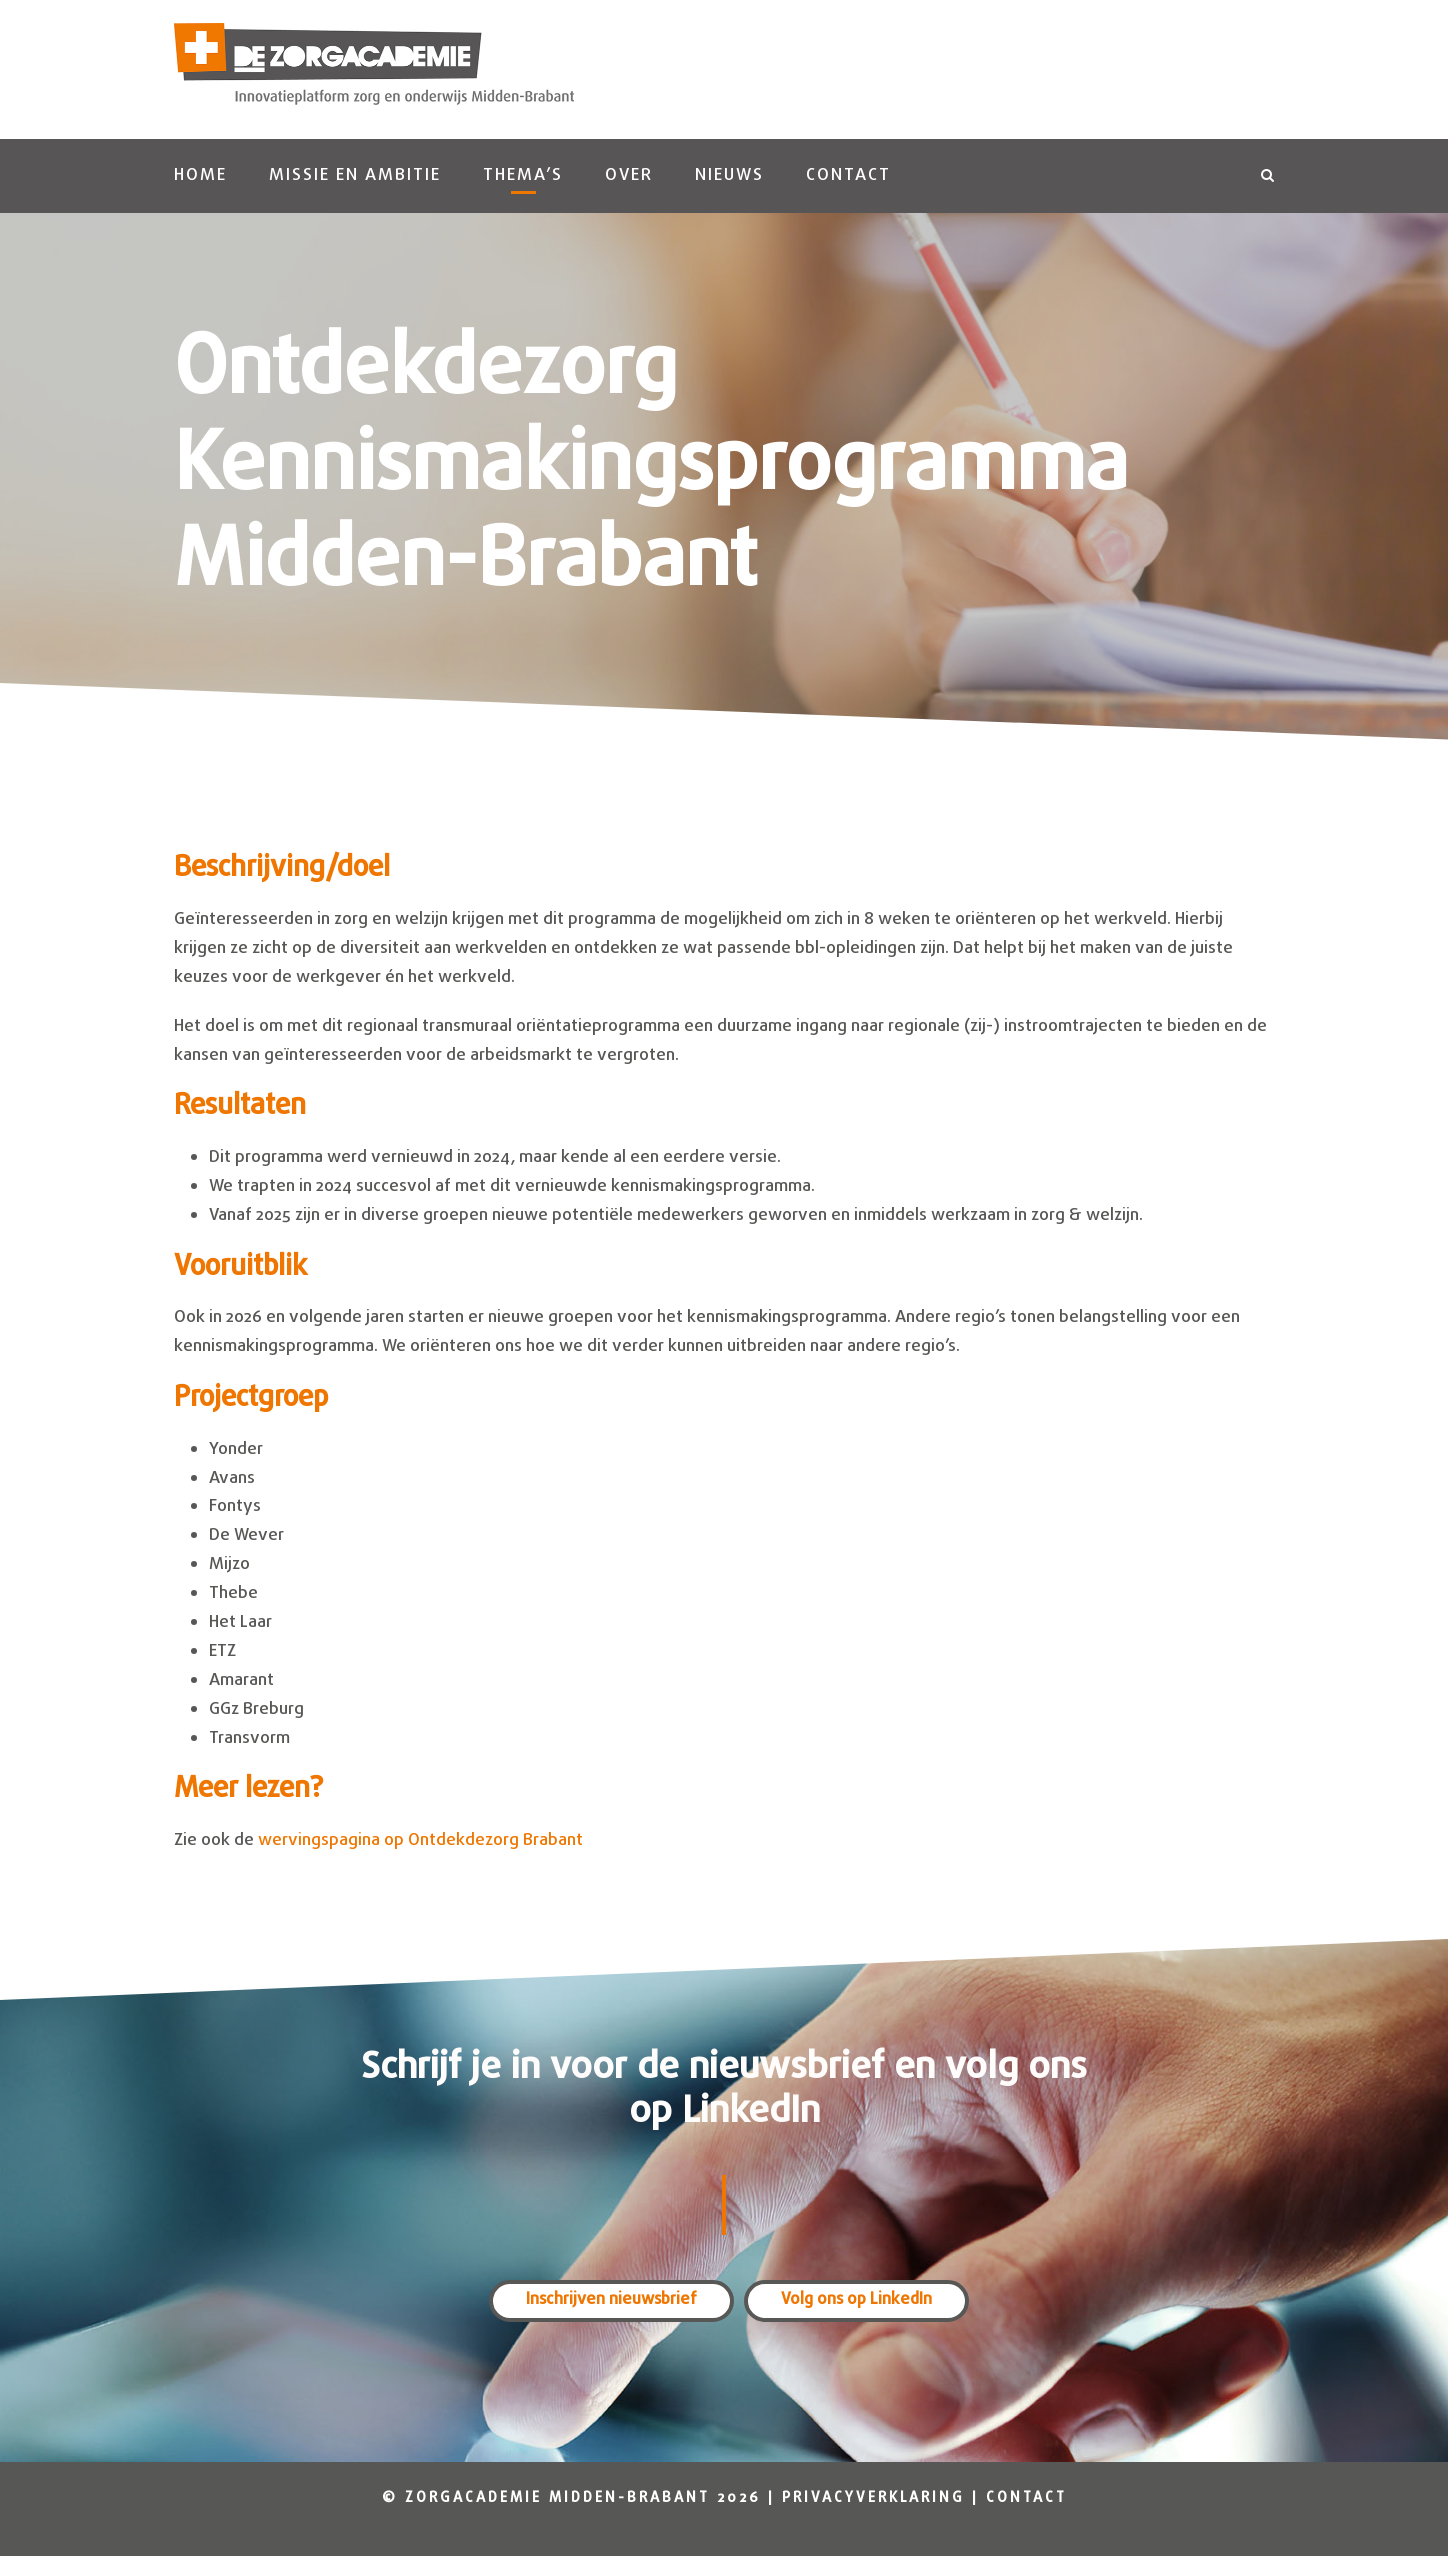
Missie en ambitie (355, 175)
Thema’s (523, 175)
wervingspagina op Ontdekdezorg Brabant (420, 1840)
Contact (848, 175)
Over (629, 175)
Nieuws (729, 175)
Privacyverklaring (873, 2498)
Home (200, 175)
